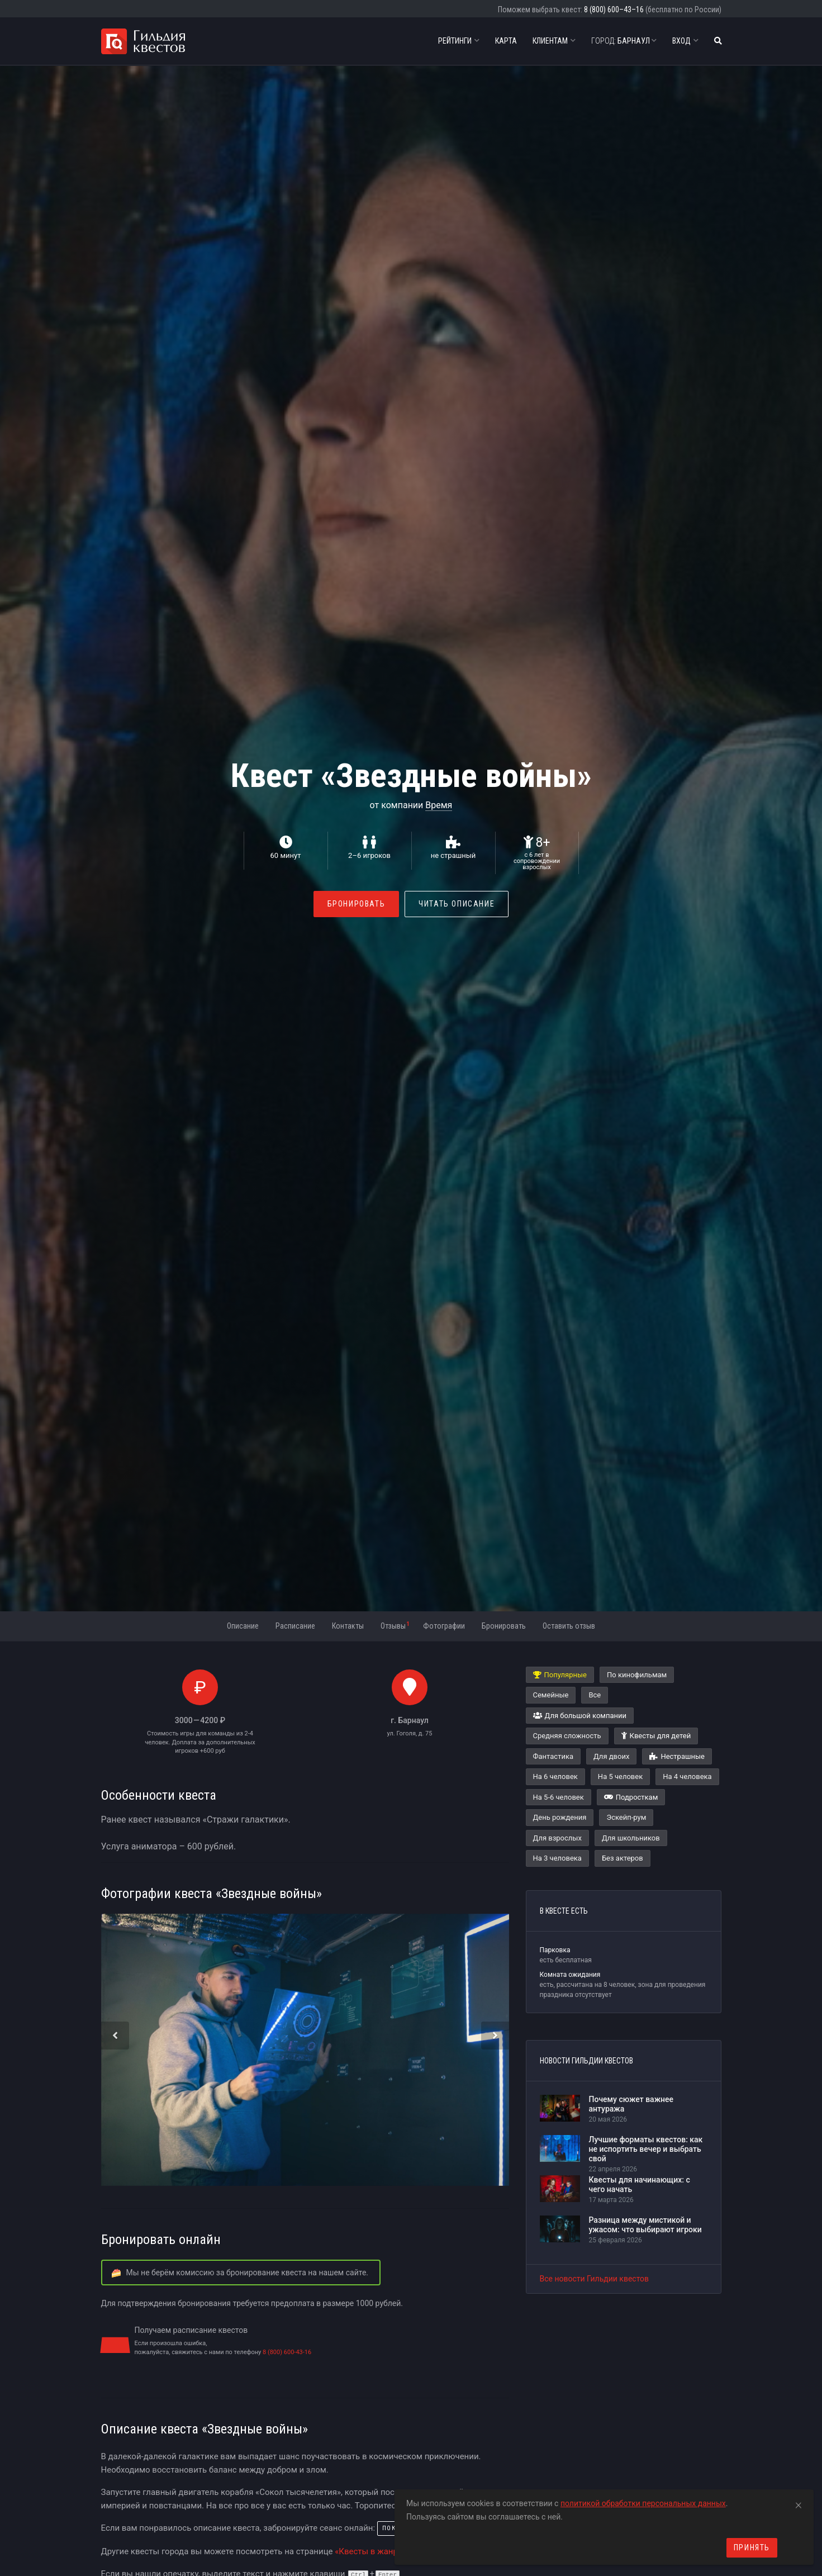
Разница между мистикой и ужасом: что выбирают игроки (645, 2225)
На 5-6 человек (558, 1797)
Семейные (551, 1695)
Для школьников (631, 1838)
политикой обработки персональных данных (643, 2503)
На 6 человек (555, 1776)
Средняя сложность (567, 1735)
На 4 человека (687, 1776)
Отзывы (395, 1625)
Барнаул (624, 40)
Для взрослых (557, 1838)
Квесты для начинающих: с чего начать (639, 2184)
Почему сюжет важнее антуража (631, 2104)
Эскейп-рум (626, 1817)
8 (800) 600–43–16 (614, 9)
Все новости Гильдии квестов (594, 2278)
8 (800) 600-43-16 (287, 2352)
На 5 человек (620, 1776)
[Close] (798, 2503)
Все (594, 1695)
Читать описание (457, 903)
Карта (506, 40)
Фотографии (444, 1625)
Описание (243, 1625)
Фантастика (553, 1756)
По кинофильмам (637, 1675)
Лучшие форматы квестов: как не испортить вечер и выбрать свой (646, 2149)
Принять (752, 2547)
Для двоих (611, 1756)
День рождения (560, 1817)
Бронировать (356, 903)
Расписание (295, 1625)
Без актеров (622, 1858)
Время (438, 805)
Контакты (348, 1625)
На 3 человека (557, 1858)
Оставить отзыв (569, 1625)
